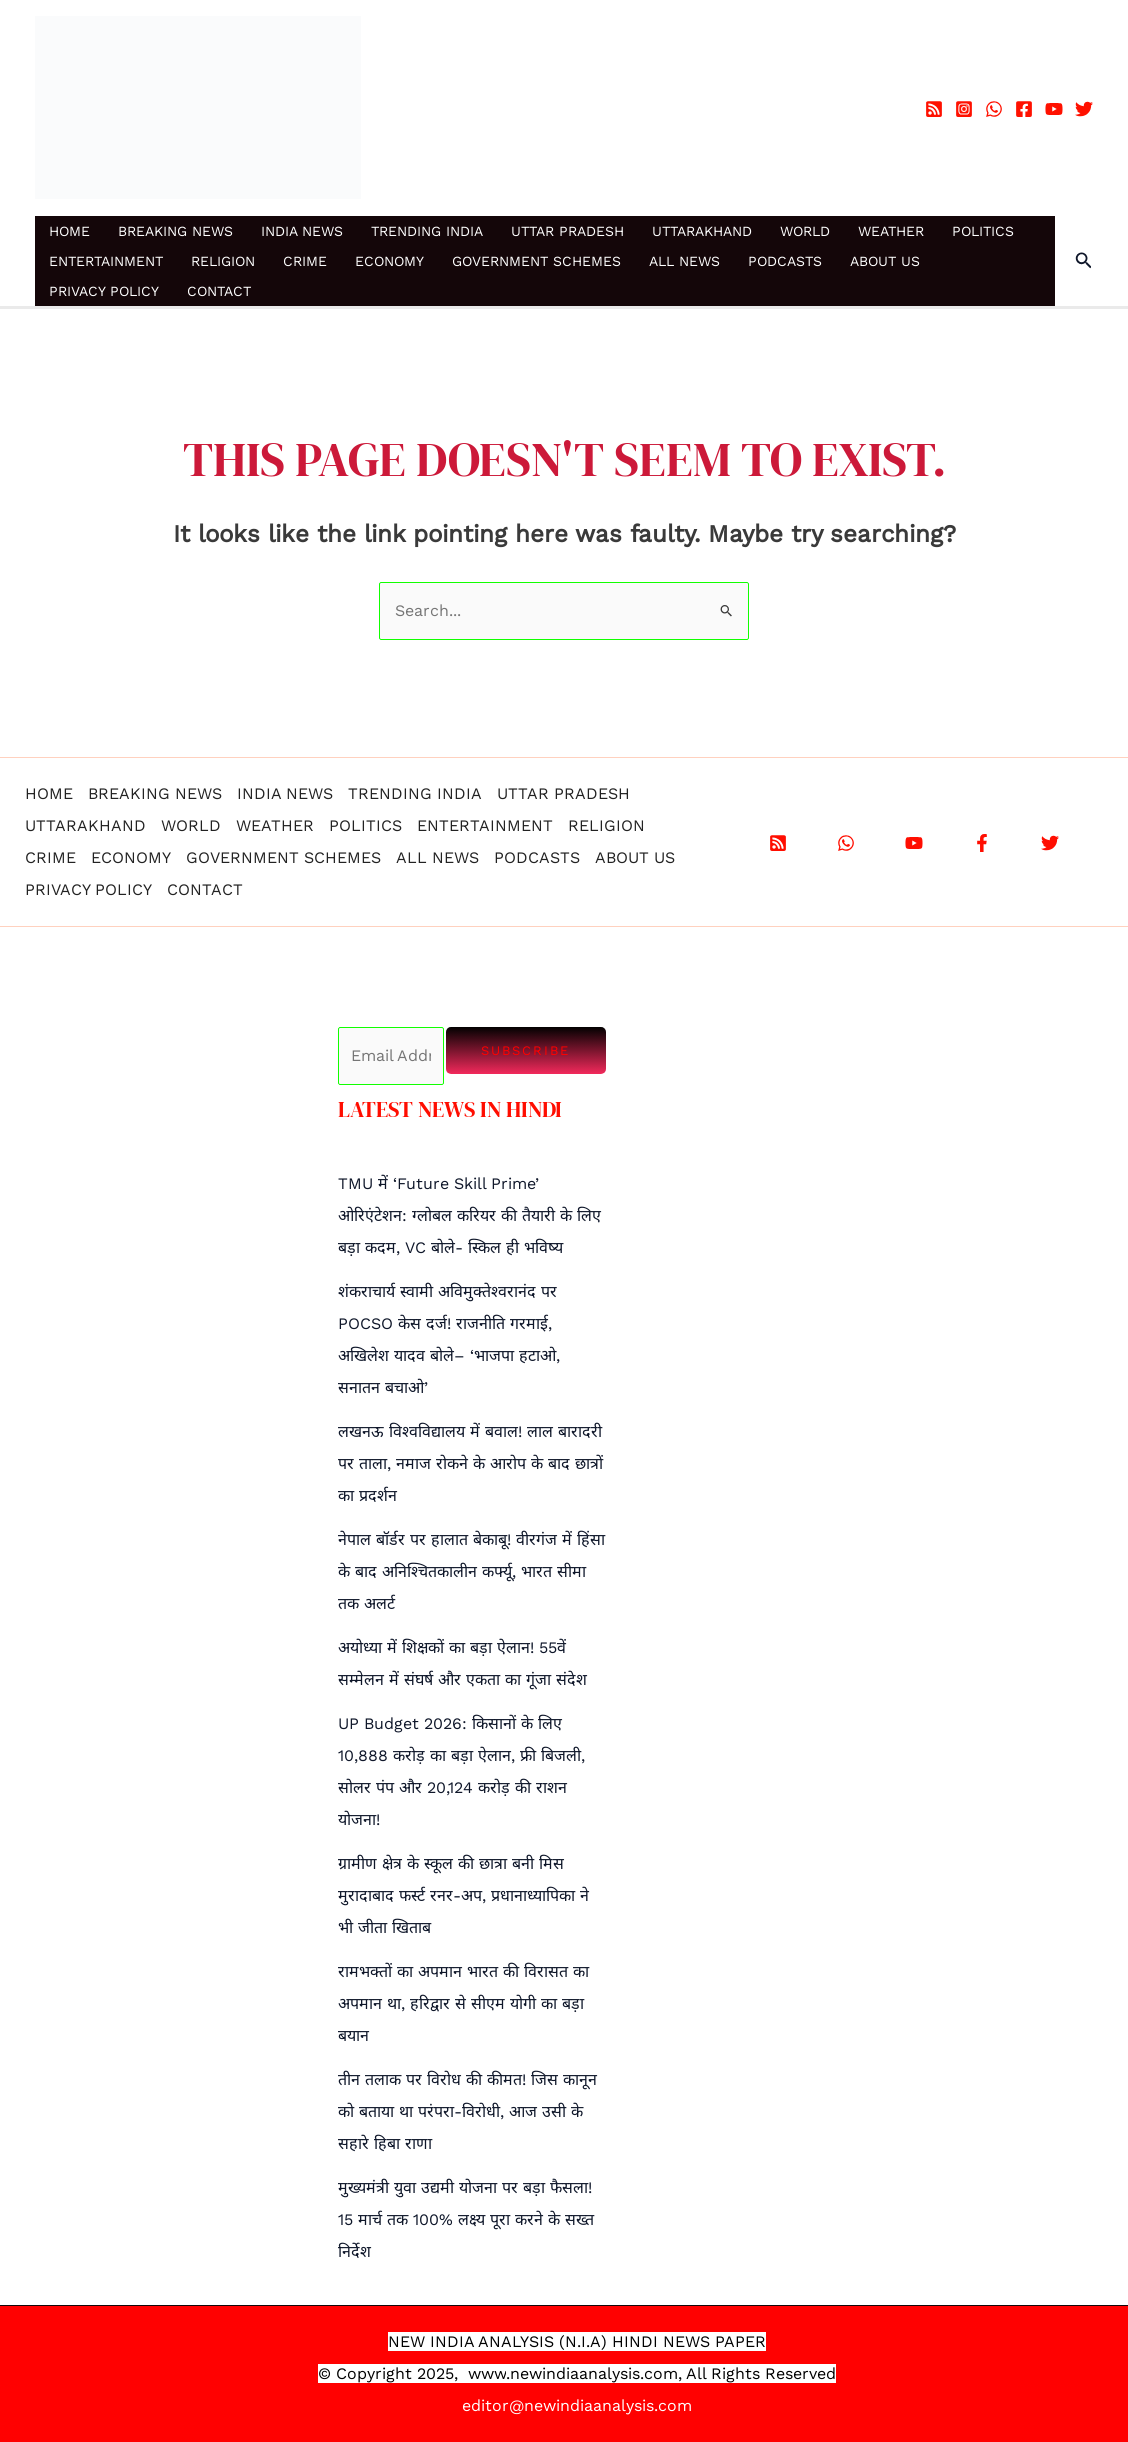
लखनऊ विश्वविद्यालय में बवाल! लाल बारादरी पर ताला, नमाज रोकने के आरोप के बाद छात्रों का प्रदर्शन (470, 1463)
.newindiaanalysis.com (592, 2373)
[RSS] (934, 109)
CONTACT (219, 291)
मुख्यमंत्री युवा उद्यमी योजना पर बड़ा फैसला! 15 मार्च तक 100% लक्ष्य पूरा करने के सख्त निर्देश (466, 2219)
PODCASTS (785, 261)
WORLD (805, 231)
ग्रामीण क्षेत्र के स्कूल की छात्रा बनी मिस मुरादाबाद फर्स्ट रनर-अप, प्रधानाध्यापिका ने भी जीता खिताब (463, 1895)
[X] (1050, 843)
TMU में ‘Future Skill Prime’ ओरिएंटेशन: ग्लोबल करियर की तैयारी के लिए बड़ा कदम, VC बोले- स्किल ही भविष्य (469, 1215)
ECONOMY (389, 261)
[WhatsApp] (994, 109)
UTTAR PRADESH (567, 231)
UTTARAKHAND (702, 231)
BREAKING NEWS (175, 231)
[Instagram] (964, 109)
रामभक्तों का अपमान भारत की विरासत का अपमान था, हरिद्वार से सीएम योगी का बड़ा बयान (463, 2003)
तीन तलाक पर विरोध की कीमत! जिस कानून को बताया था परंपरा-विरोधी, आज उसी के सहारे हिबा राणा (467, 2111)
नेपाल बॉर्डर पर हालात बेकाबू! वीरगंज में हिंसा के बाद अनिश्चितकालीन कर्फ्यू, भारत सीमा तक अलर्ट (471, 1571)
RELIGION (223, 261)
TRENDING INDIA (427, 231)
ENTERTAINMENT (106, 261)
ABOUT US (885, 261)
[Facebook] (1024, 109)
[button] (1084, 260)
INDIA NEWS (302, 231)
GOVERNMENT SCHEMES (536, 261)
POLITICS (983, 231)
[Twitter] (1084, 109)
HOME (69, 231)
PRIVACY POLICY (104, 291)
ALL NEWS (684, 261)
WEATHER (891, 231)
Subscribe (525, 1050)
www (487, 2373)
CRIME (305, 261)
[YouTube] (1054, 109)
